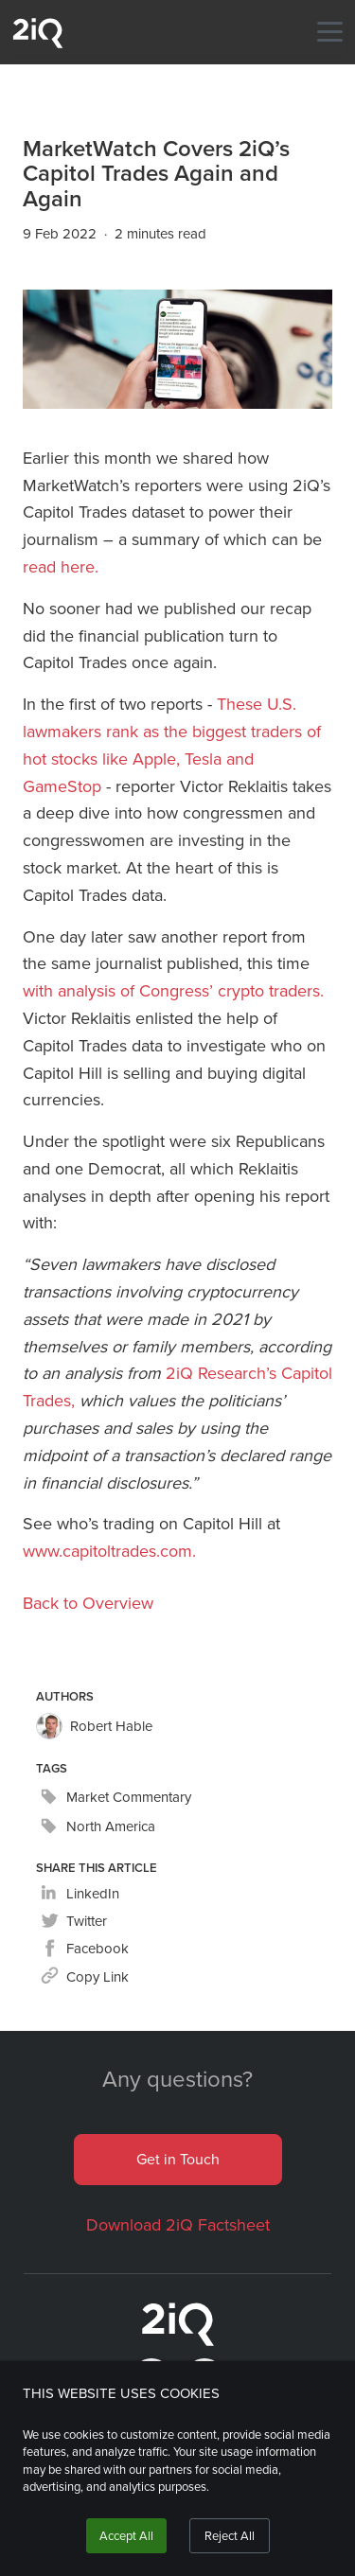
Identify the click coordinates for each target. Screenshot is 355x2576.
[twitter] (74, 1922)
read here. (60, 567)
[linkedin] (80, 1894)
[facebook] (85, 1949)
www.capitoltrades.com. (109, 1551)
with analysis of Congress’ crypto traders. (173, 991)
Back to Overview (88, 1603)
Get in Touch (178, 2159)
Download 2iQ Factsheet (178, 2225)
